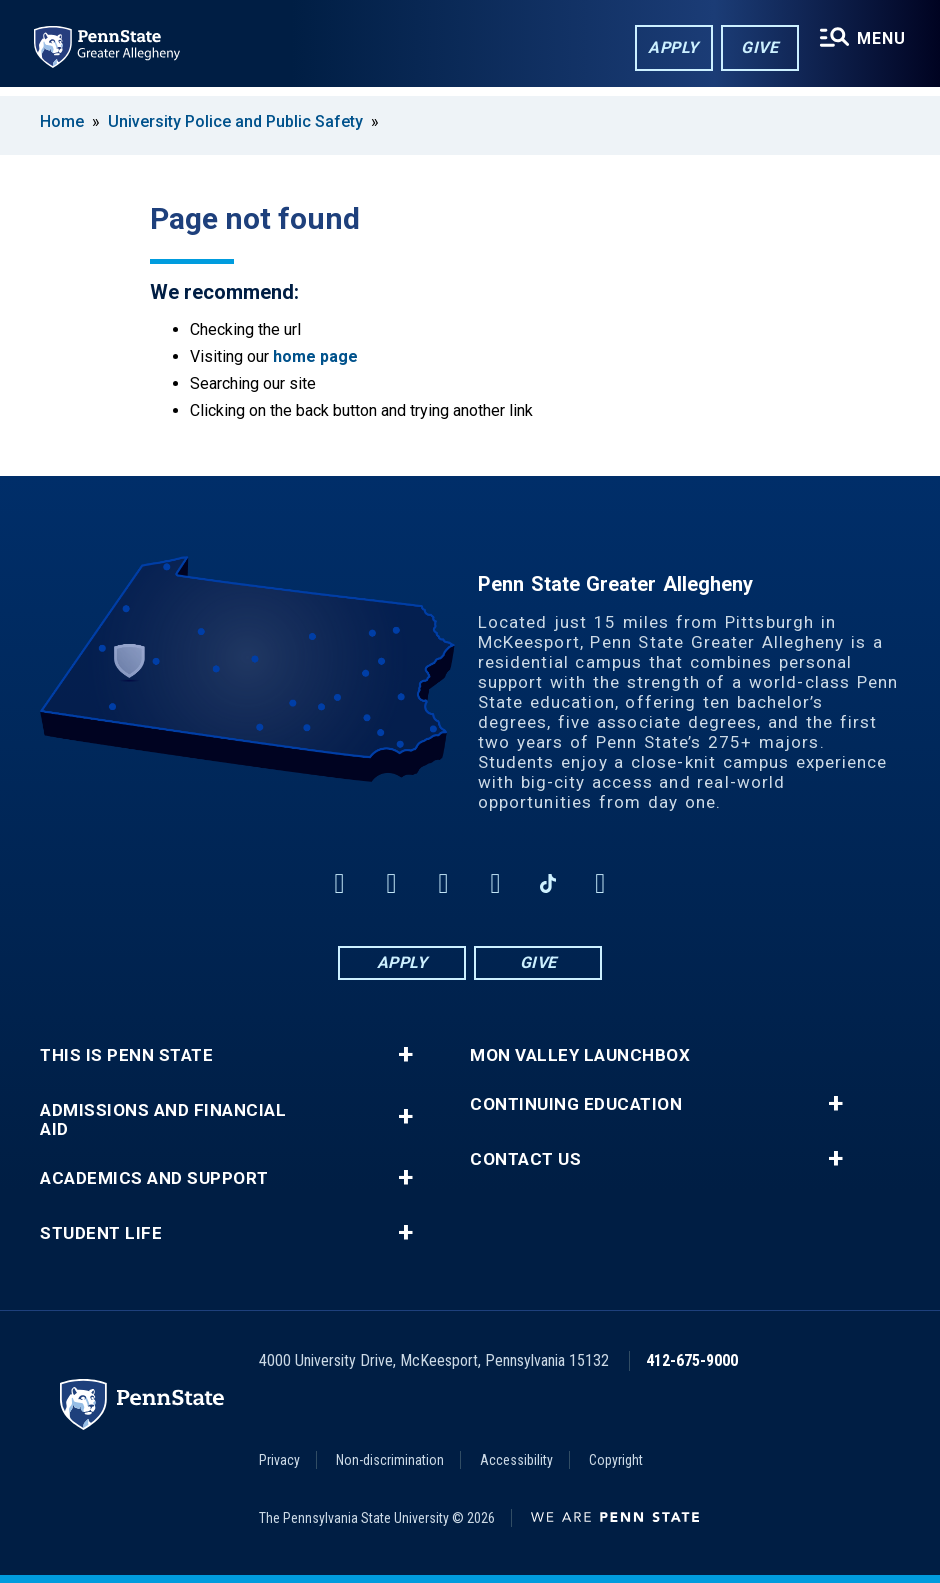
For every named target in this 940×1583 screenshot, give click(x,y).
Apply (670, 48)
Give (756, 48)
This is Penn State (126, 1055)
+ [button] (405, 1055)
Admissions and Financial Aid (163, 1120)
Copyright (616, 1460)
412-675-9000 (692, 1360)
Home (62, 121)
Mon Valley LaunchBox (580, 1055)
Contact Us (525, 1159)
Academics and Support (154, 1178)
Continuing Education (576, 1104)
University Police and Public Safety (235, 121)
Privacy (279, 1460)
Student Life (101, 1233)
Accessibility (516, 1460)
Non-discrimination (390, 1460)
